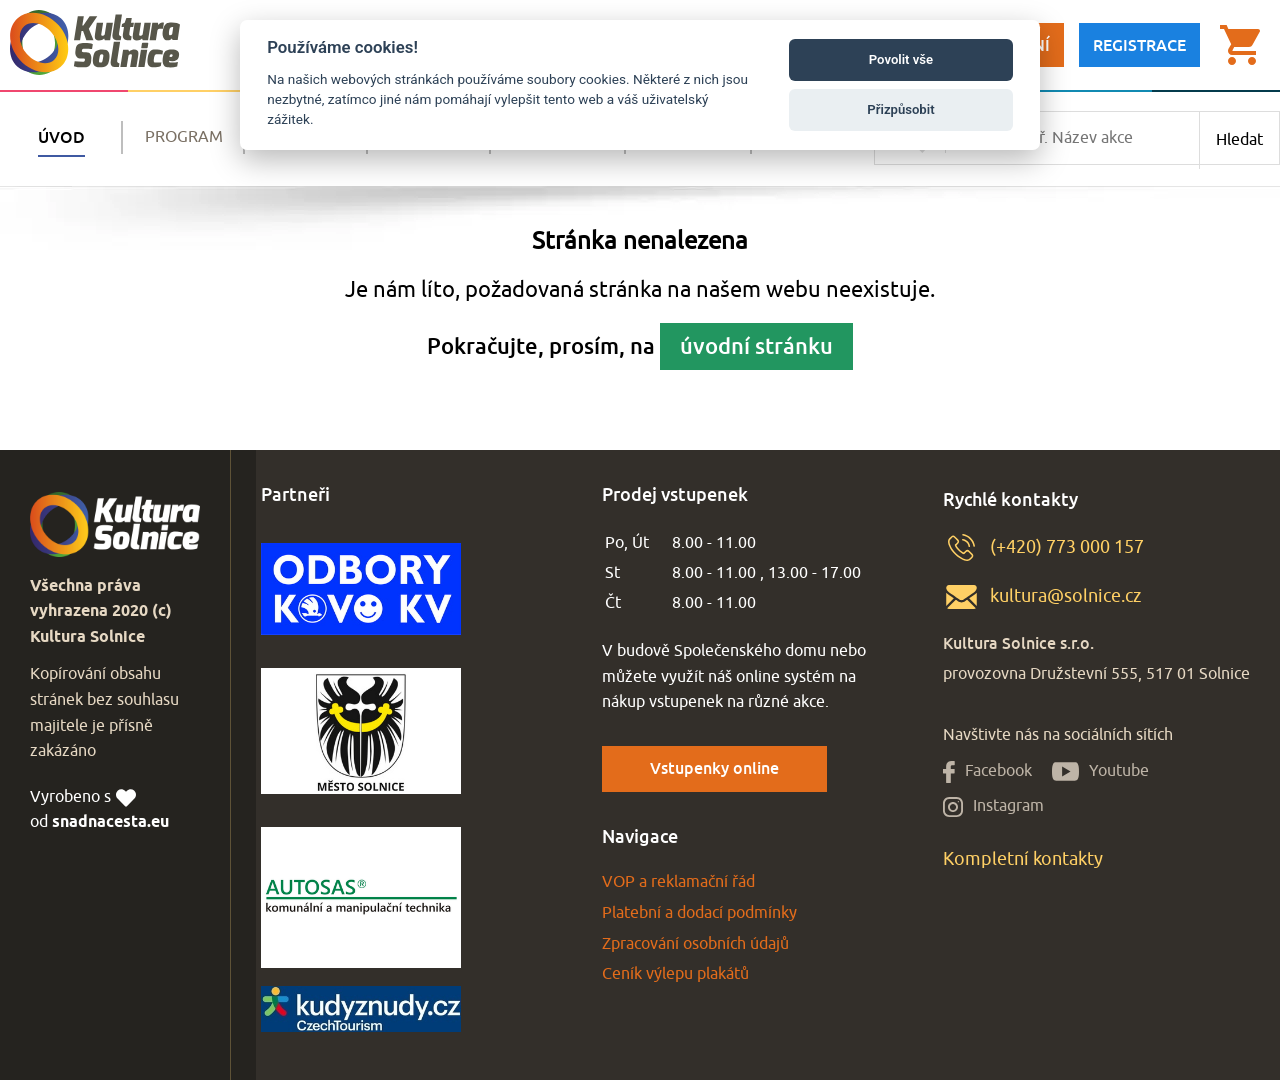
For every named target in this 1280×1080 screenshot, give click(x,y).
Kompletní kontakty (1023, 859)
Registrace (1139, 45)
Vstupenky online (714, 768)
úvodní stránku (756, 345)
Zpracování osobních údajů (695, 944)
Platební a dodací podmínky (699, 913)
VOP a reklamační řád (678, 882)
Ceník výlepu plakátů (675, 974)
